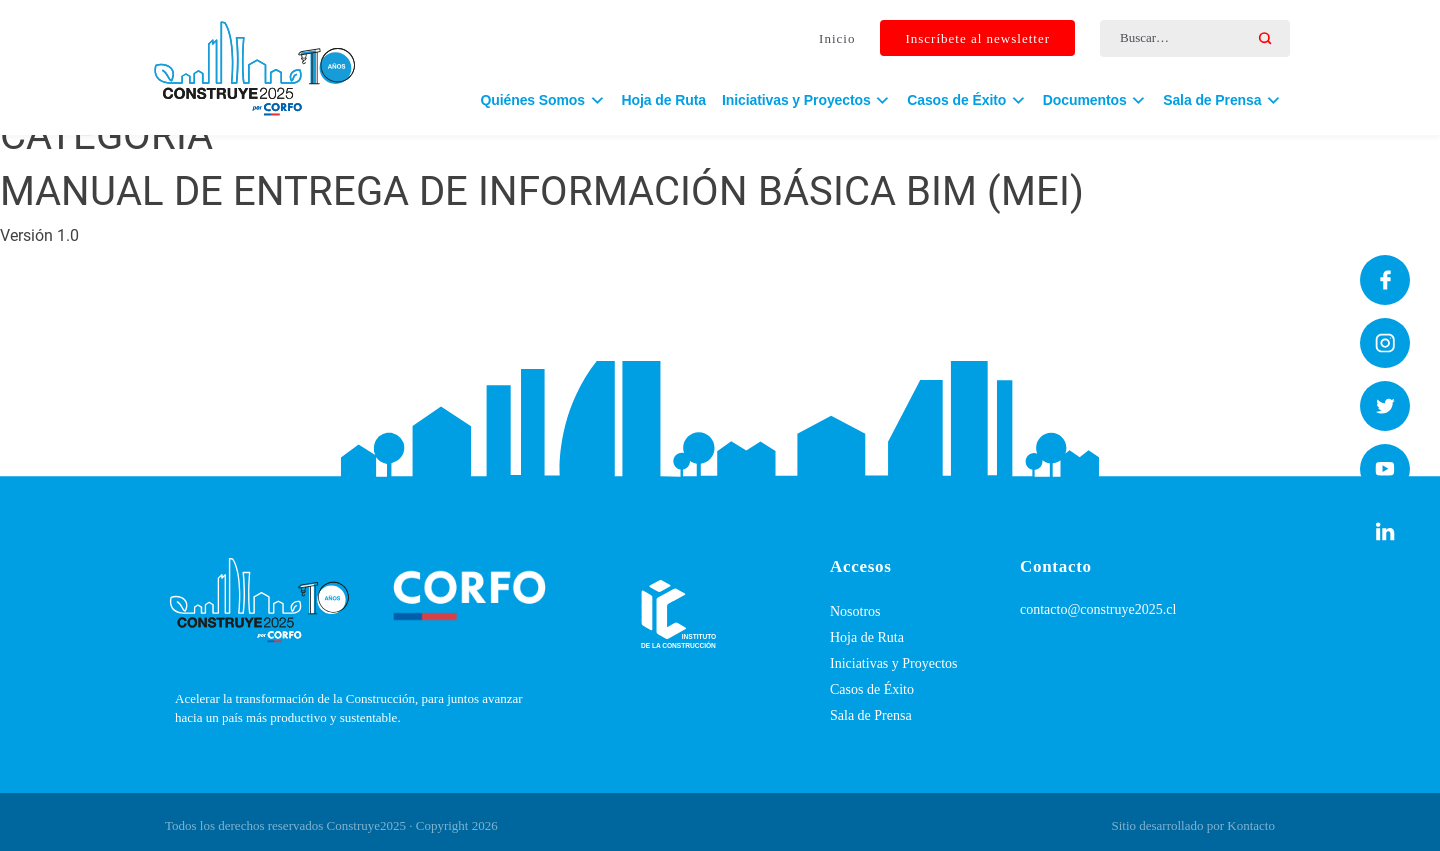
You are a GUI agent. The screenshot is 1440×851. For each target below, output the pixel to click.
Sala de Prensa (871, 715)
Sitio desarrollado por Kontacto (1193, 825)
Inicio (837, 38)
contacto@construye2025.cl (1098, 609)
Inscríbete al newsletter (977, 38)
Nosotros (855, 611)
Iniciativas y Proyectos (894, 663)
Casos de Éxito (872, 689)
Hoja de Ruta (664, 100)
